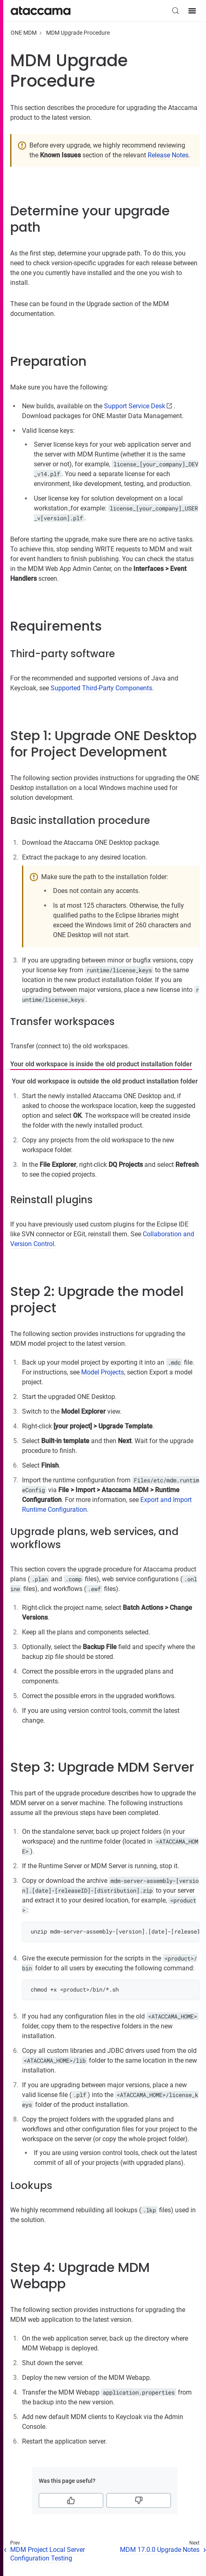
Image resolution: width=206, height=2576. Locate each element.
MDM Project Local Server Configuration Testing (47, 2554)
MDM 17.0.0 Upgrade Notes (159, 2550)
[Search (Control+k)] (175, 10)
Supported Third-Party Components (101, 688)
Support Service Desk (134, 406)
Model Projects (102, 1372)
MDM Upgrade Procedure (78, 32)
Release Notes (168, 155)
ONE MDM (24, 32)
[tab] (101, 1064)
